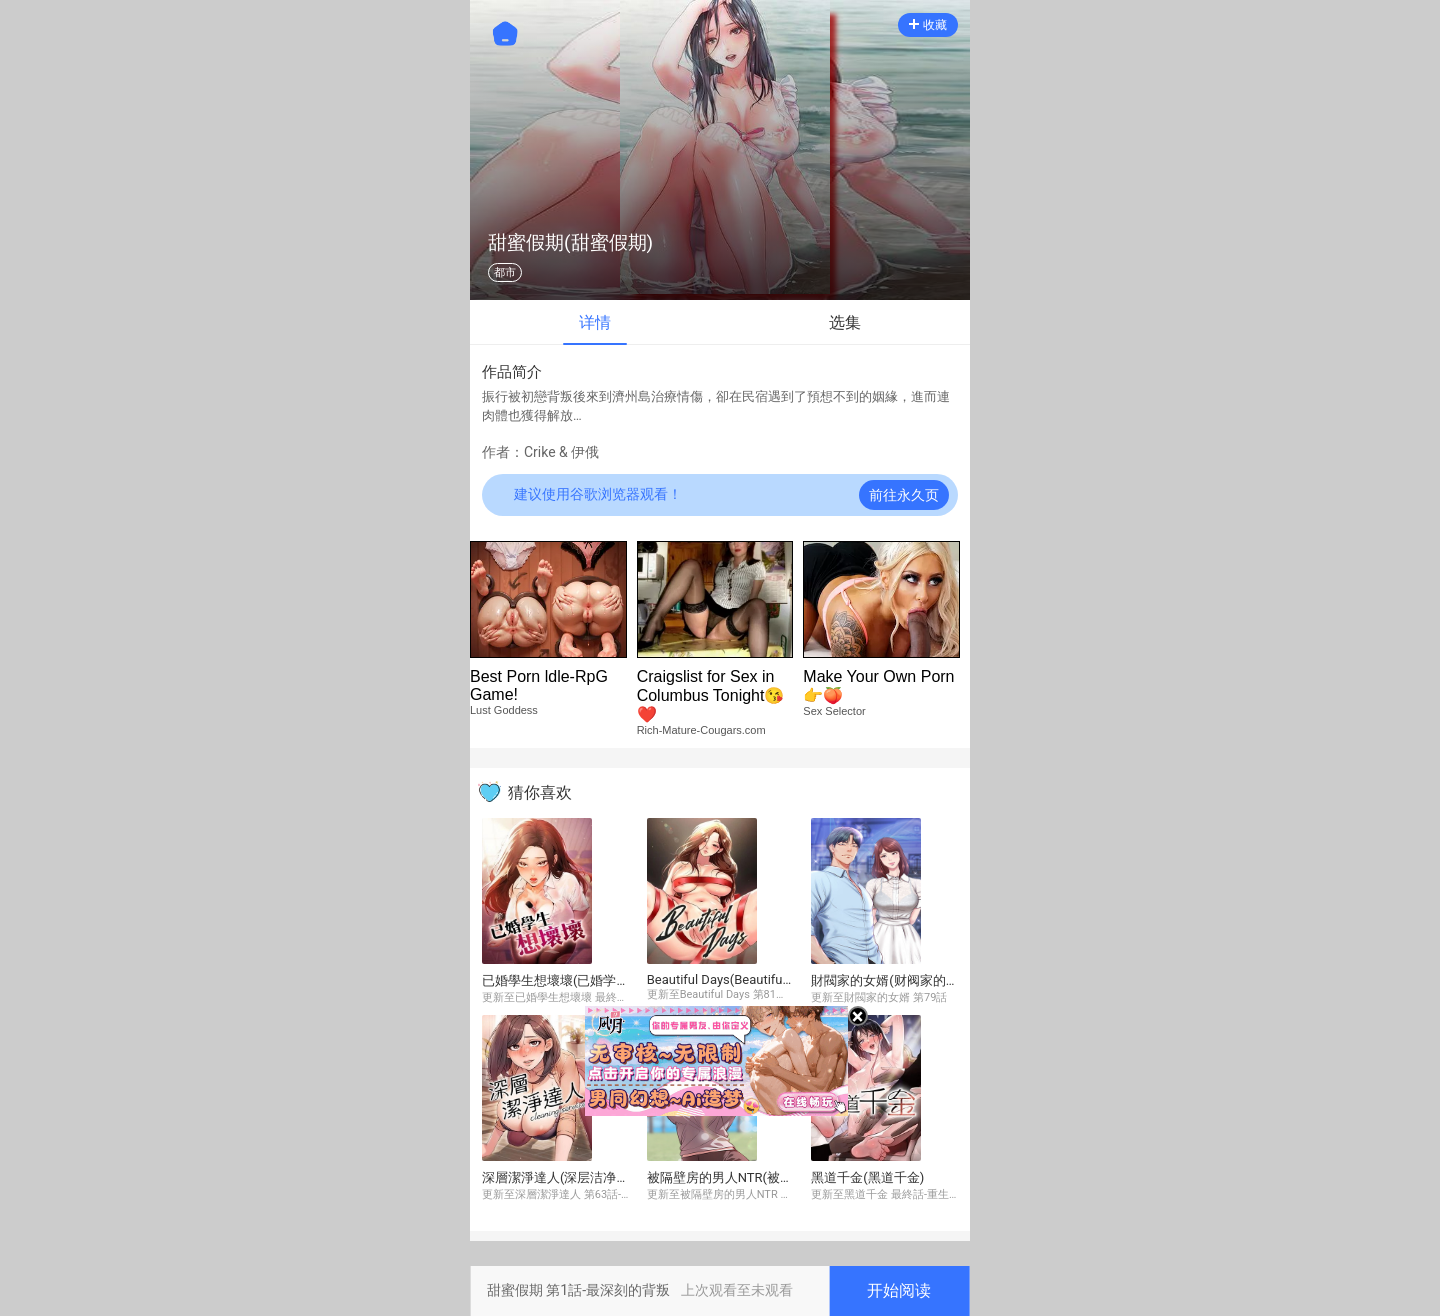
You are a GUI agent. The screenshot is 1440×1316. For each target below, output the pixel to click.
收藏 (928, 25)
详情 (595, 322)
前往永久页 (904, 495)
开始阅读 (899, 1290)
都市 (505, 272)
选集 (845, 322)
